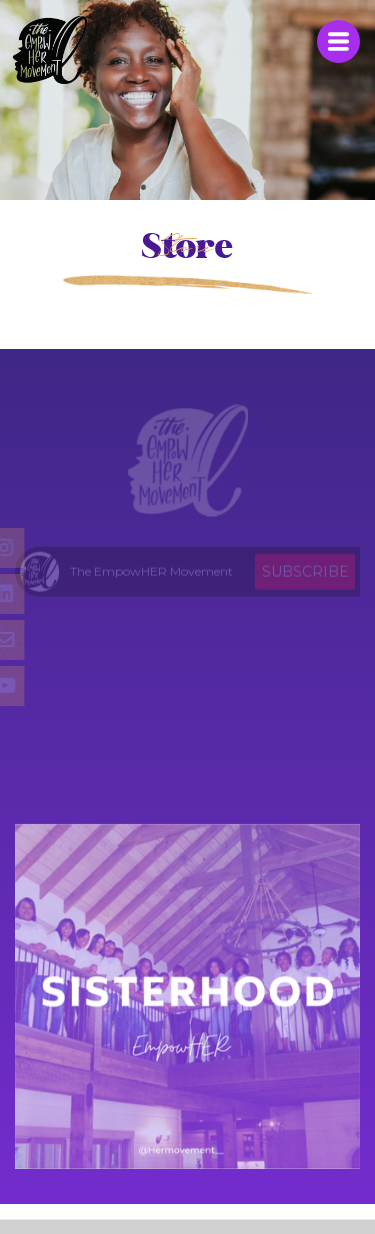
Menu (338, 41)
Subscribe (305, 574)
